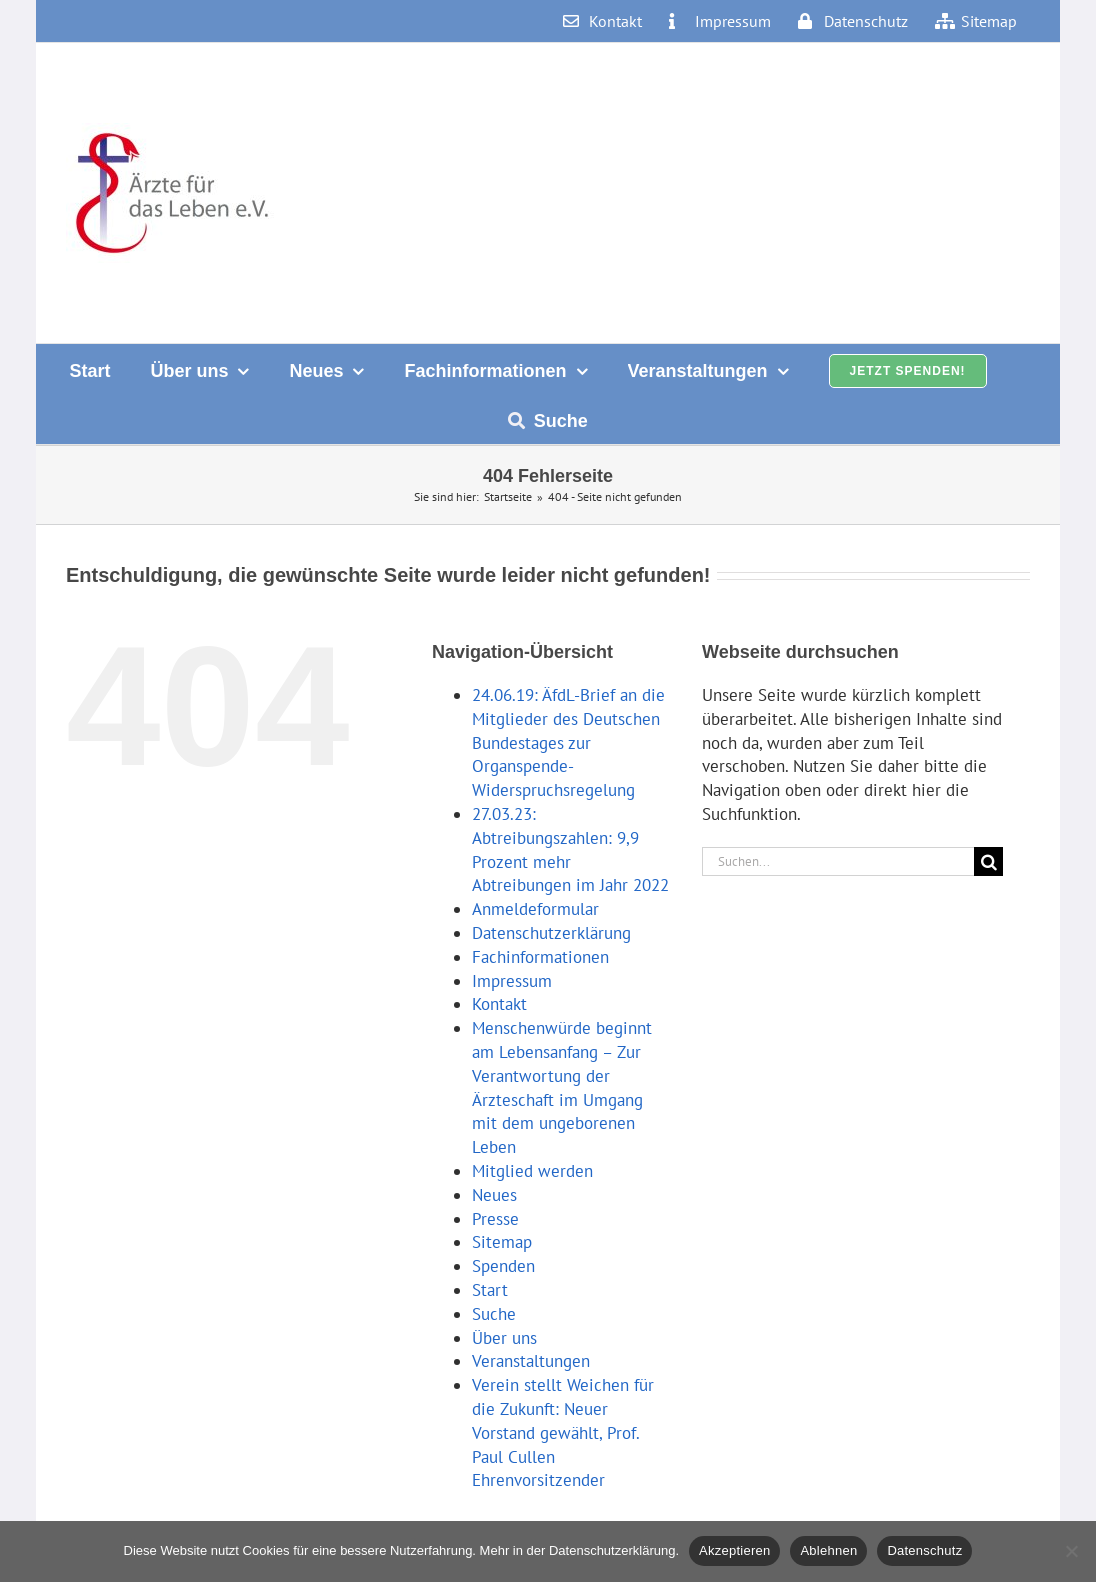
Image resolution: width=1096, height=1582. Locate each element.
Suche (494, 1314)
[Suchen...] (838, 861)
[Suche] (988, 861)
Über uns (504, 1338)
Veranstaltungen (531, 1361)
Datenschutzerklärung (551, 933)
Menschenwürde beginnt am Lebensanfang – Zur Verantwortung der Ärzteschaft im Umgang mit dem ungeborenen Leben (562, 1087)
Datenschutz (924, 1550)
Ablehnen (828, 1550)
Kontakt (499, 1004)
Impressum (512, 981)
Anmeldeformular (535, 909)
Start (490, 1290)
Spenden (503, 1266)
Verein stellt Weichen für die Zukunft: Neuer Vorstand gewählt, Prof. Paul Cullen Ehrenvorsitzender (563, 1432)
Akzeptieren (734, 1550)
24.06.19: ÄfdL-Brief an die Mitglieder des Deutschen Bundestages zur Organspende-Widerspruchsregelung (568, 742)
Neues (494, 1195)
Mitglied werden (532, 1171)
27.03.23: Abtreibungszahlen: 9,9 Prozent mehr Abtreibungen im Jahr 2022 (570, 849)
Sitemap (502, 1242)
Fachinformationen (540, 957)
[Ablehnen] (1071, 1551)
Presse (495, 1219)
